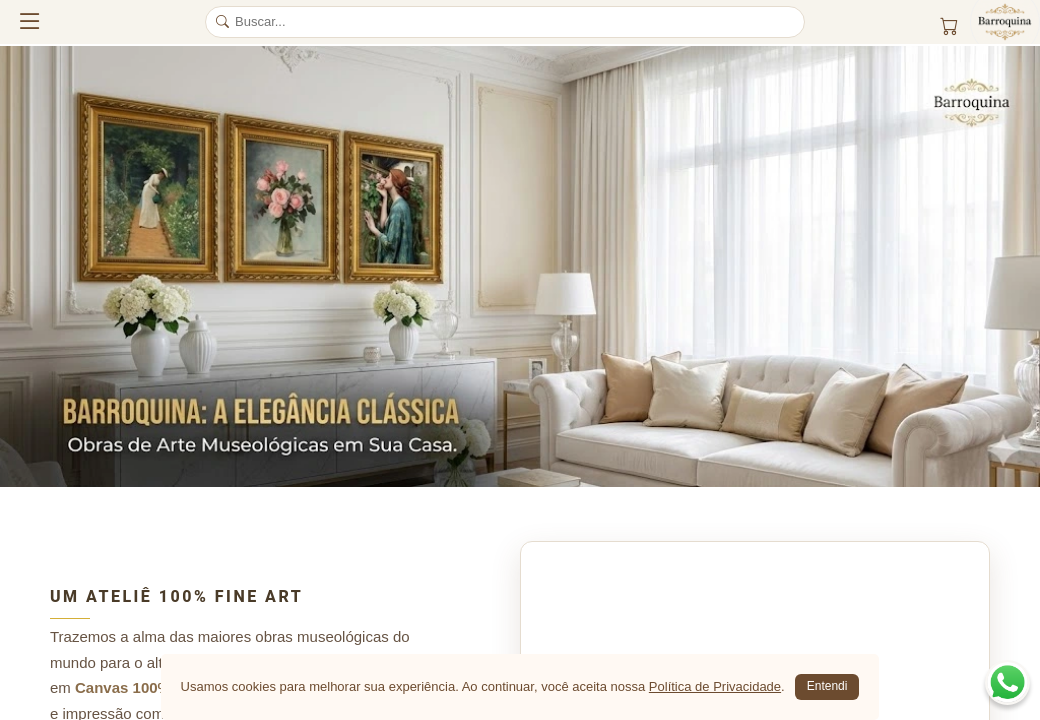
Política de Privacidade (715, 686)
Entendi (827, 686)
